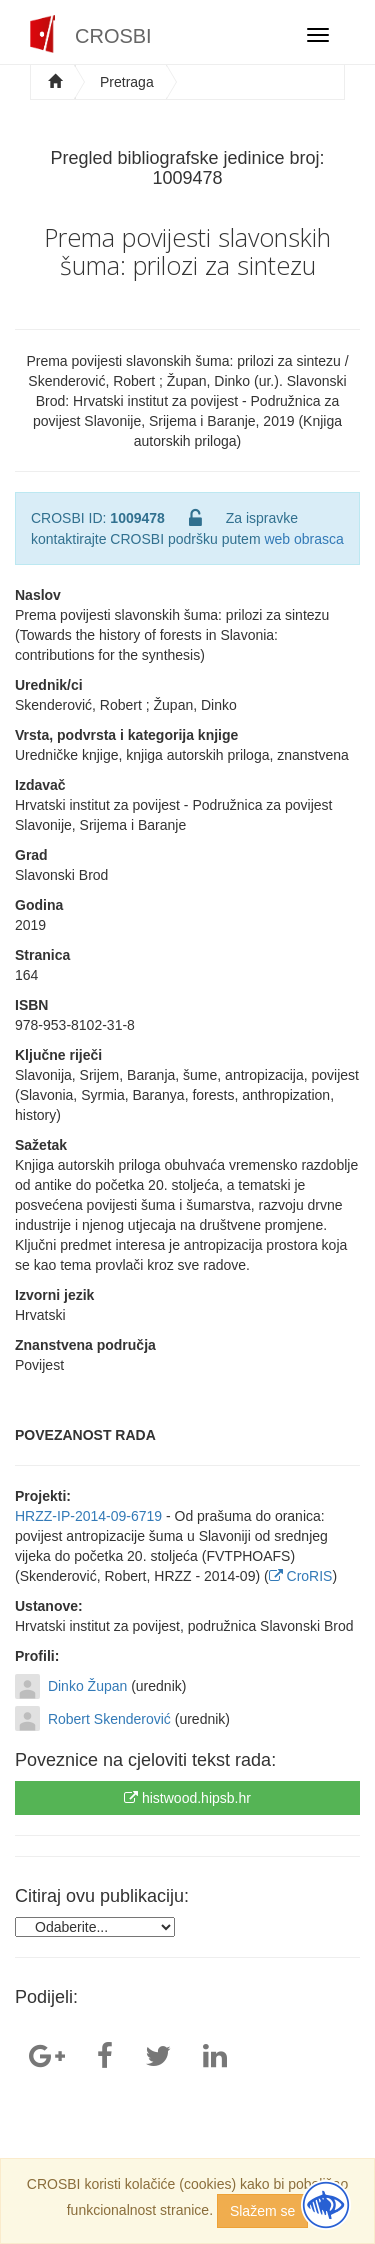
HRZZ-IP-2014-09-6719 (88, 1516)
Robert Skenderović (109, 1719)
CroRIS (301, 1576)
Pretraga (127, 82)
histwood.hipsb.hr (187, 1798)
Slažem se (262, 2211)
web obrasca (303, 539)
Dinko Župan (87, 1686)
